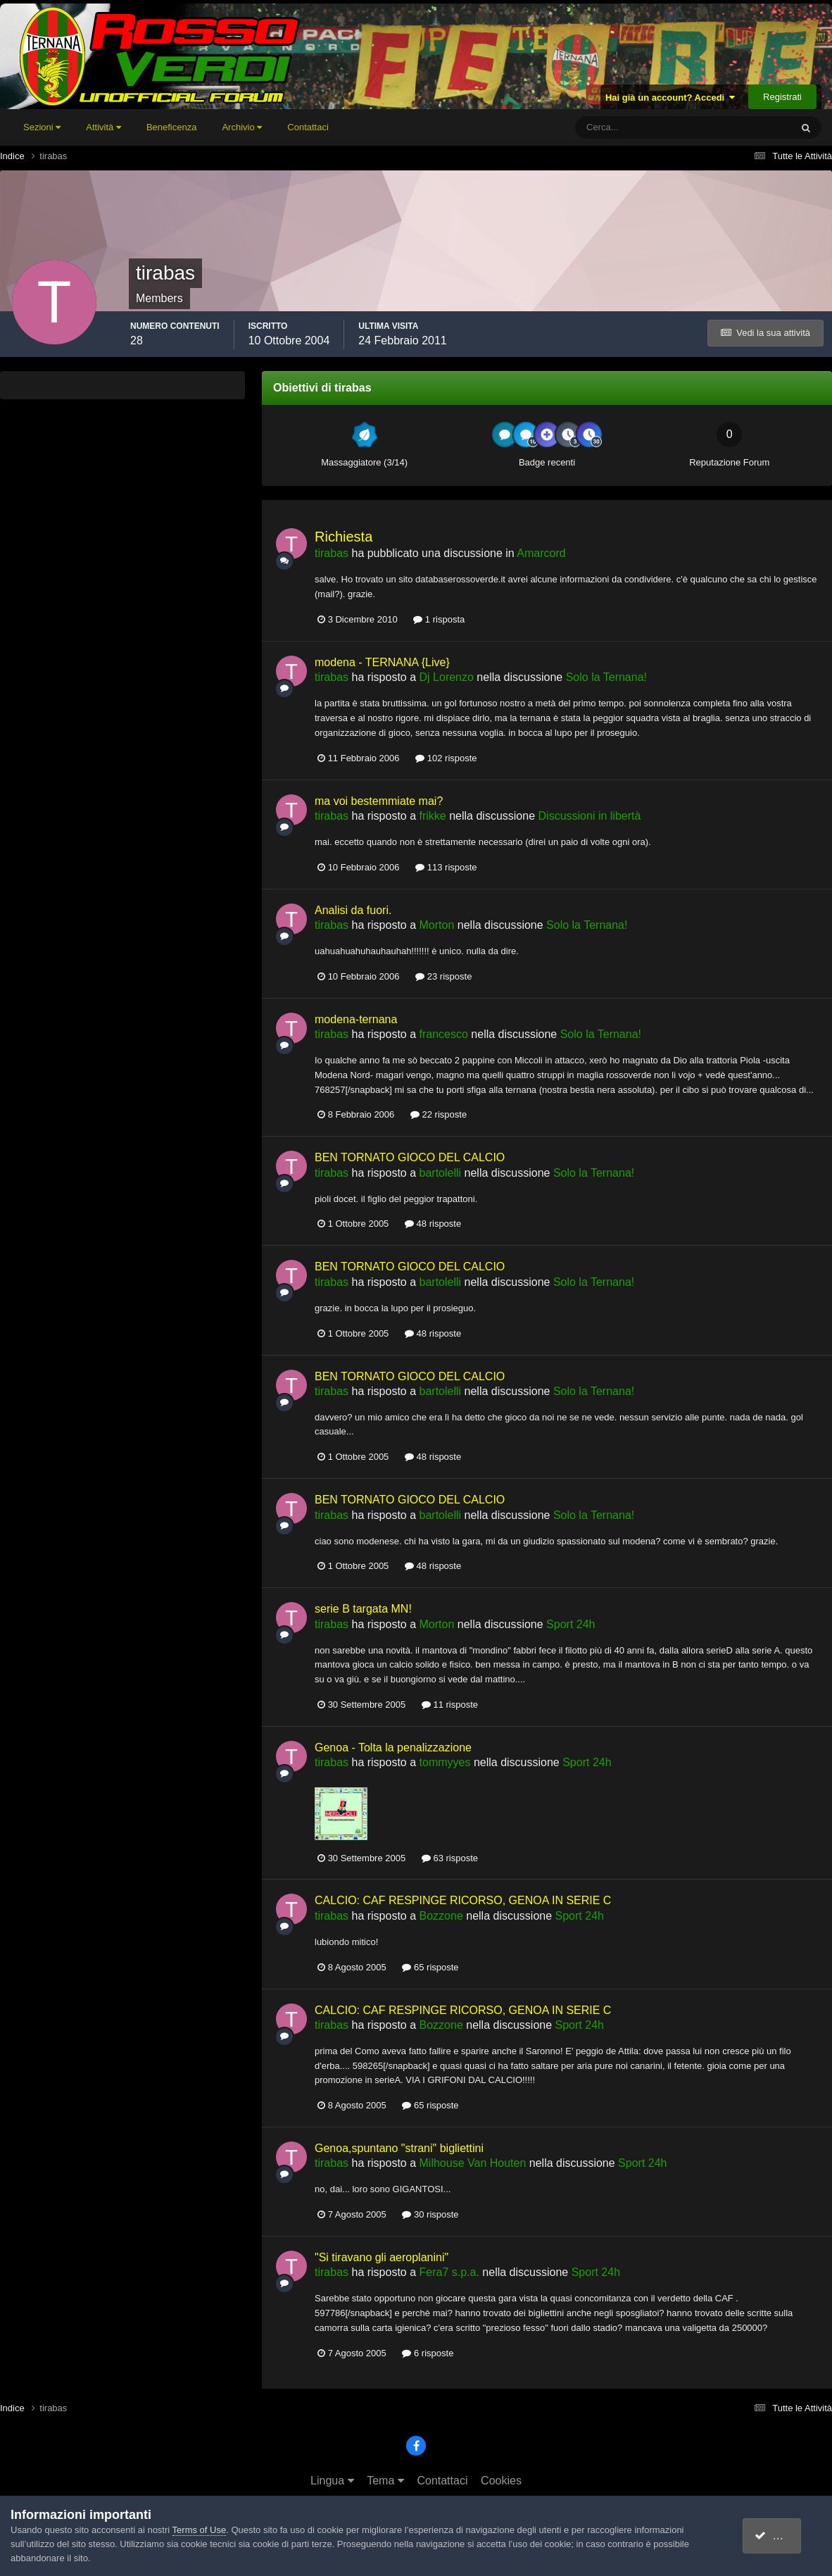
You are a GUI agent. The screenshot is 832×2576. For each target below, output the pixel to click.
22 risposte (438, 1114)
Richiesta (343, 536)
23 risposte (443, 976)
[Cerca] (624, 127)
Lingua (332, 2481)
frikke (433, 816)
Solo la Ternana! (606, 677)
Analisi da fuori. (353, 910)
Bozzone (441, 1916)
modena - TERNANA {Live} (382, 662)
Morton (437, 925)
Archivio (242, 127)
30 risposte (430, 2214)
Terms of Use (199, 2530)
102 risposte (446, 758)
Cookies (501, 2481)
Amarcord (541, 553)
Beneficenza (171, 127)
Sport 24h (570, 1624)
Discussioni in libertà (589, 816)
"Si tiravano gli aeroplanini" (381, 2257)
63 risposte (450, 1858)
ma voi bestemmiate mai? (379, 801)
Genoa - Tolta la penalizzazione (393, 1747)
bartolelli (441, 1173)
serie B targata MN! (363, 1609)
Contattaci (308, 127)
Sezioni (42, 127)
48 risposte (433, 1223)
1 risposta (439, 619)
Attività (103, 127)
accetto (779, 2535)
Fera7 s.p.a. (449, 2272)
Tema (385, 2481)
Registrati (782, 97)
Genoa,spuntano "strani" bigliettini (399, 2148)
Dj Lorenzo (447, 677)
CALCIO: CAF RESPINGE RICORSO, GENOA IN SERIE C (463, 1900)
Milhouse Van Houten (473, 2163)
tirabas (331, 553)
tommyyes (445, 1762)
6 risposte (427, 2353)
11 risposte (450, 1704)
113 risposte (446, 867)
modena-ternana (356, 1019)
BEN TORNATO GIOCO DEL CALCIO (410, 1157)
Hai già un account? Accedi (670, 97)
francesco (444, 1034)
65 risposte (430, 1967)
